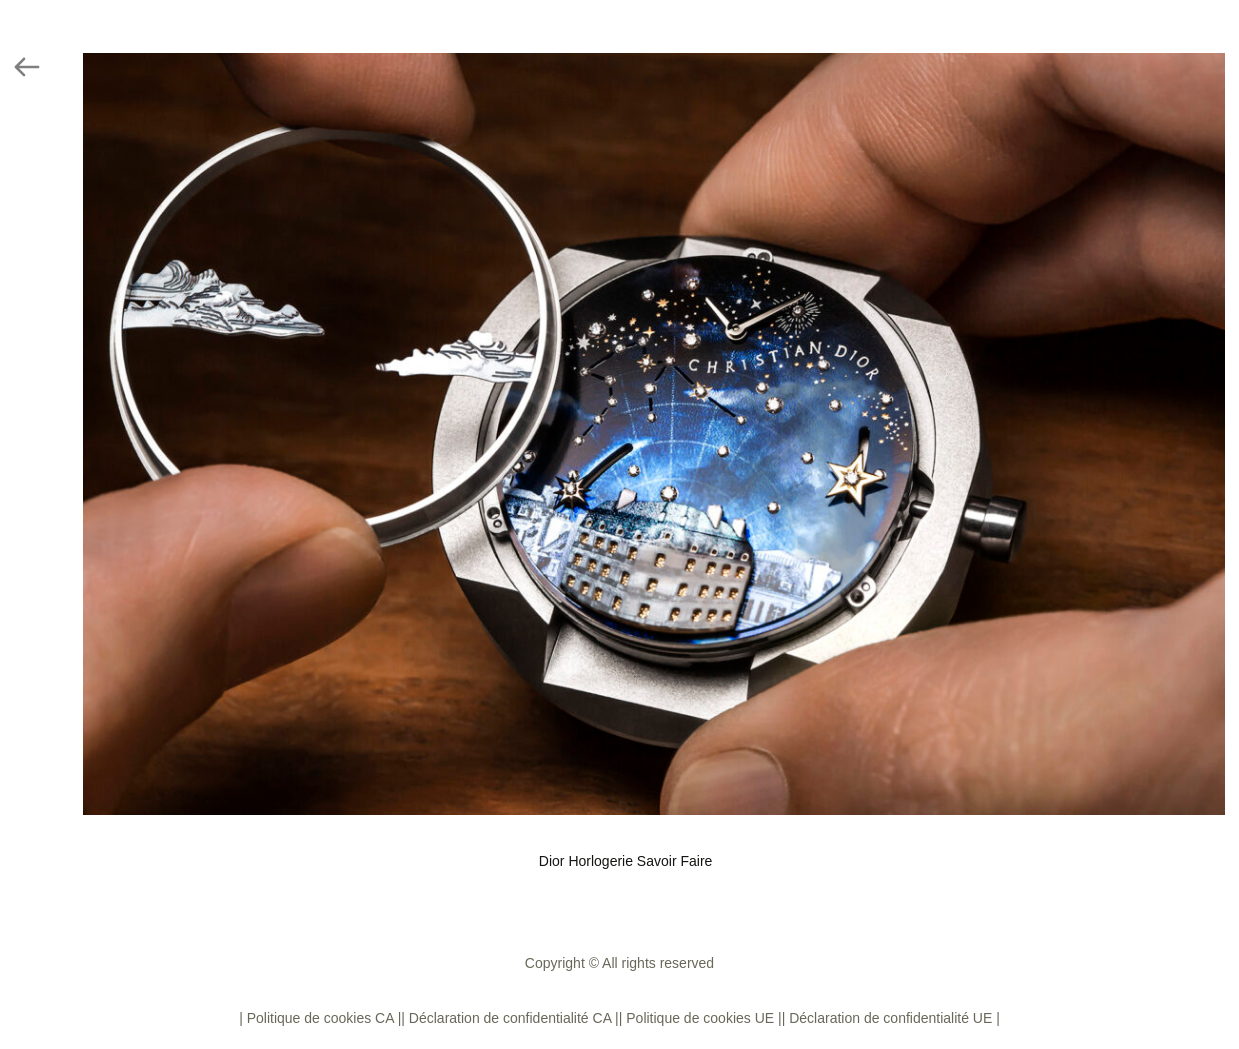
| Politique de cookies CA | (320, 1018)
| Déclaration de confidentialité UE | (891, 1018)
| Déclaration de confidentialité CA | (509, 1018)
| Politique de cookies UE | (700, 1018)
